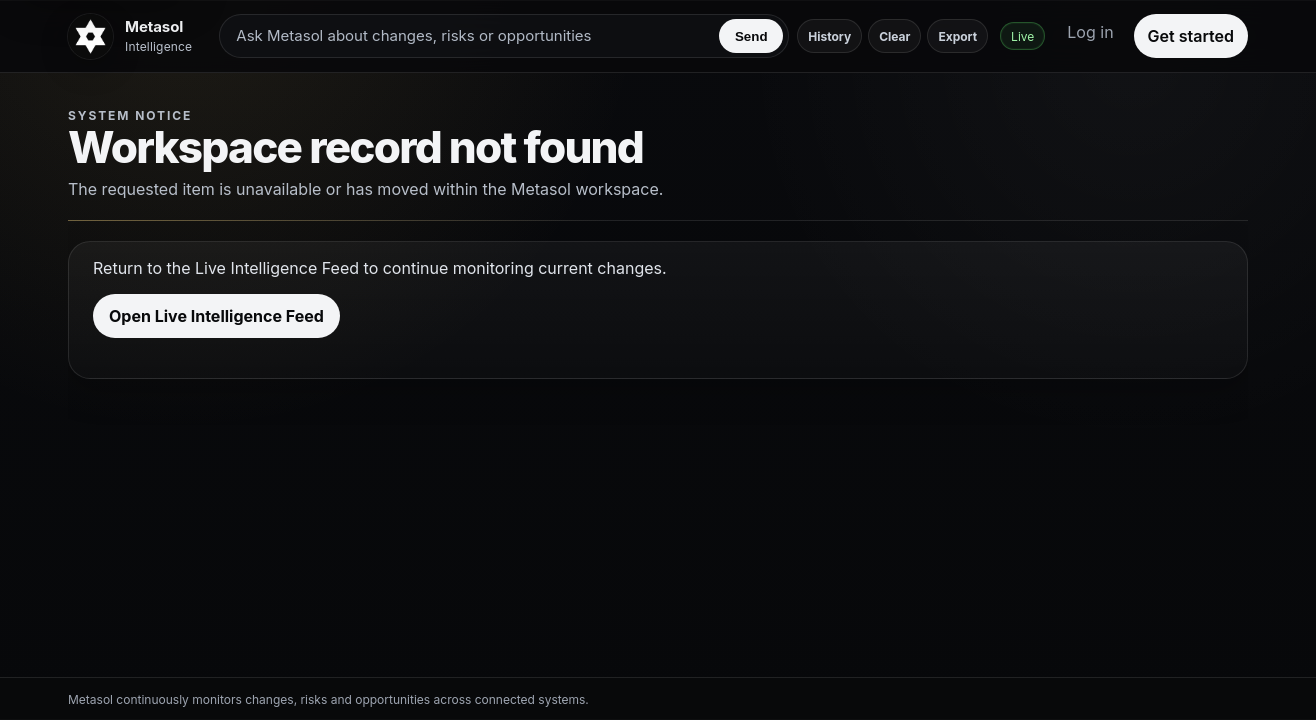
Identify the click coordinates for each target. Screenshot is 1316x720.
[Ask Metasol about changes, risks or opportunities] (473, 36)
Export (957, 36)
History (829, 36)
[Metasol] (133, 36)
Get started (1191, 36)
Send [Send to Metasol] (751, 36)
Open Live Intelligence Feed (216, 316)
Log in (1090, 32)
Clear (894, 36)
